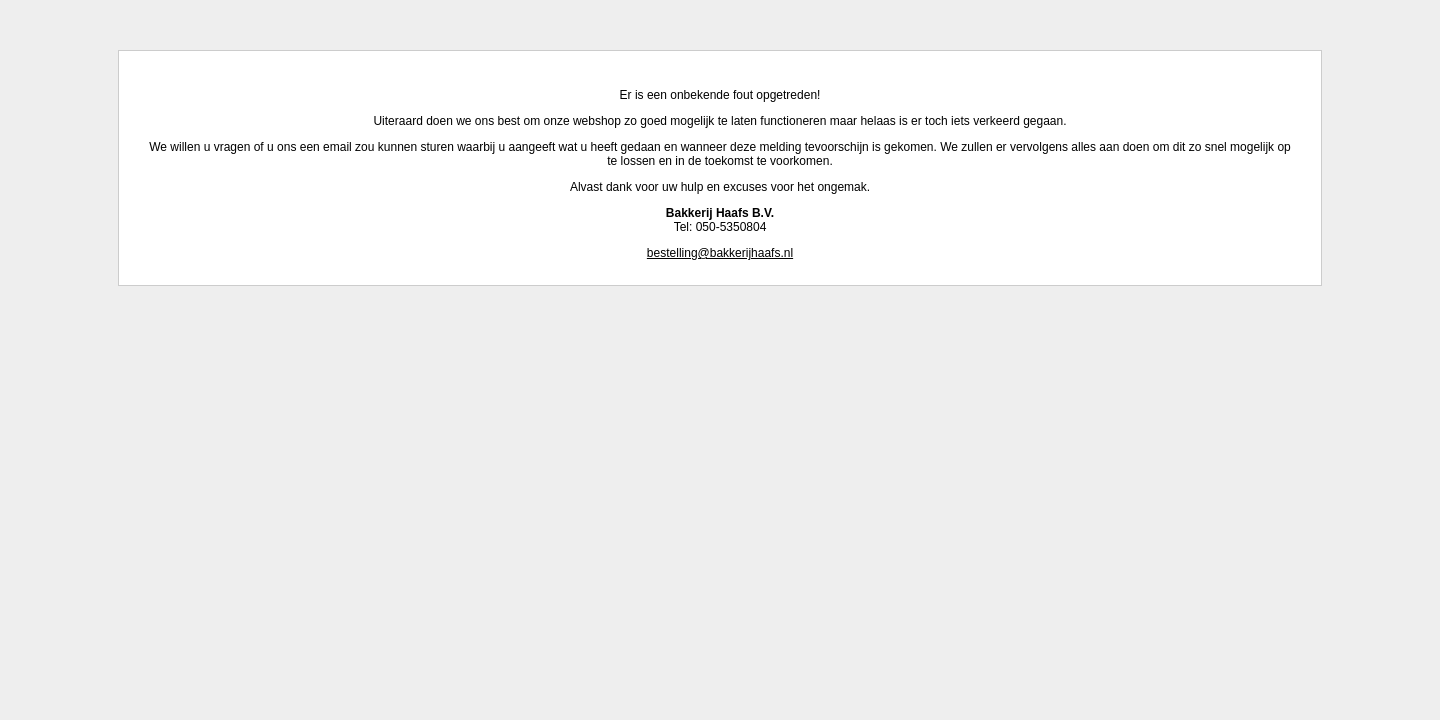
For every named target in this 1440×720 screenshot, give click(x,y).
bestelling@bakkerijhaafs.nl (720, 253)
